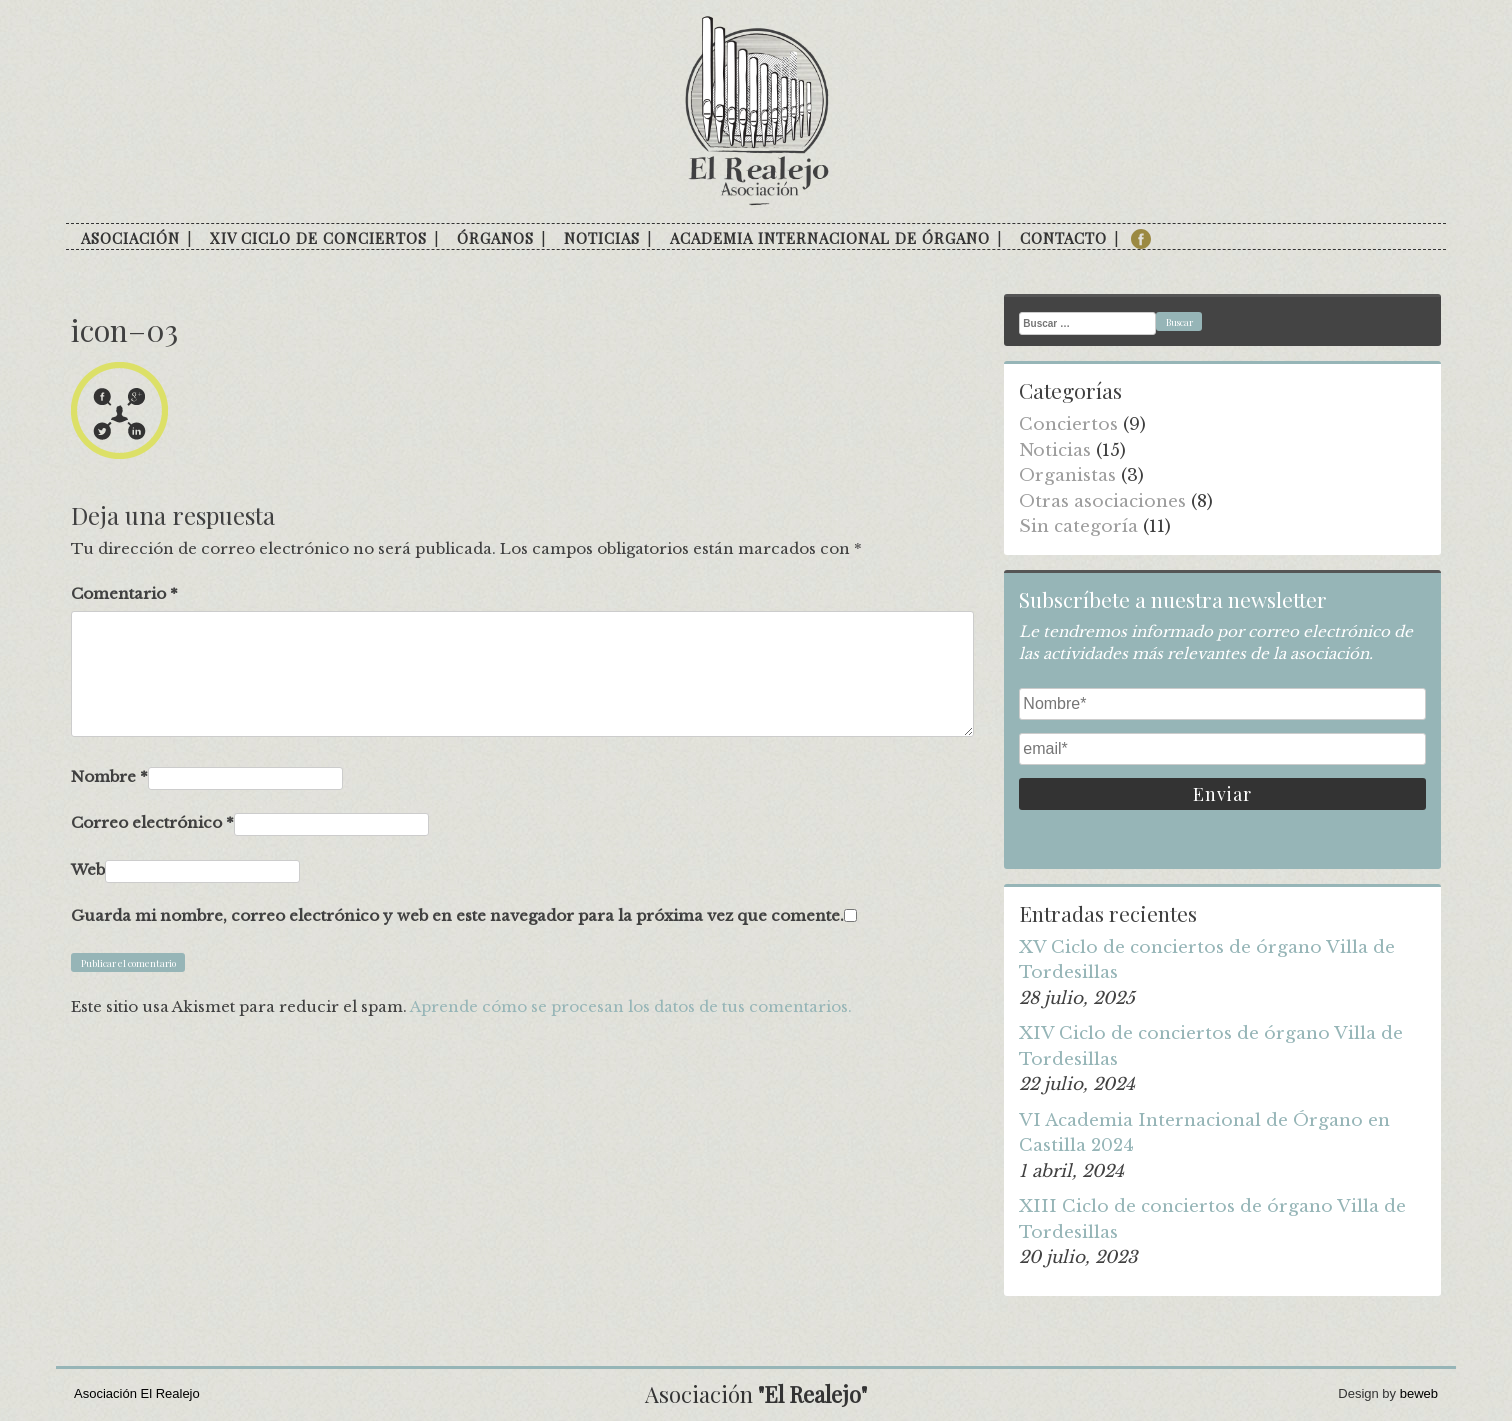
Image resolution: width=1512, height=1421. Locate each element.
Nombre (109, 776)
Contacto (1063, 238)
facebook (1141, 239)
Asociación (130, 238)
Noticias (602, 238)
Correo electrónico (152, 822)
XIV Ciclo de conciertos (318, 238)
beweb (1419, 1393)
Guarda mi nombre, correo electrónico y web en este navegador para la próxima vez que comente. (457, 915)
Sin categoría (1078, 526)
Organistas (1067, 475)
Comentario (124, 593)
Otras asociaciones (1102, 501)
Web (88, 869)
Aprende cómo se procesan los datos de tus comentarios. (631, 1006)
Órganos (495, 238)
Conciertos (1068, 424)
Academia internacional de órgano (830, 238)
